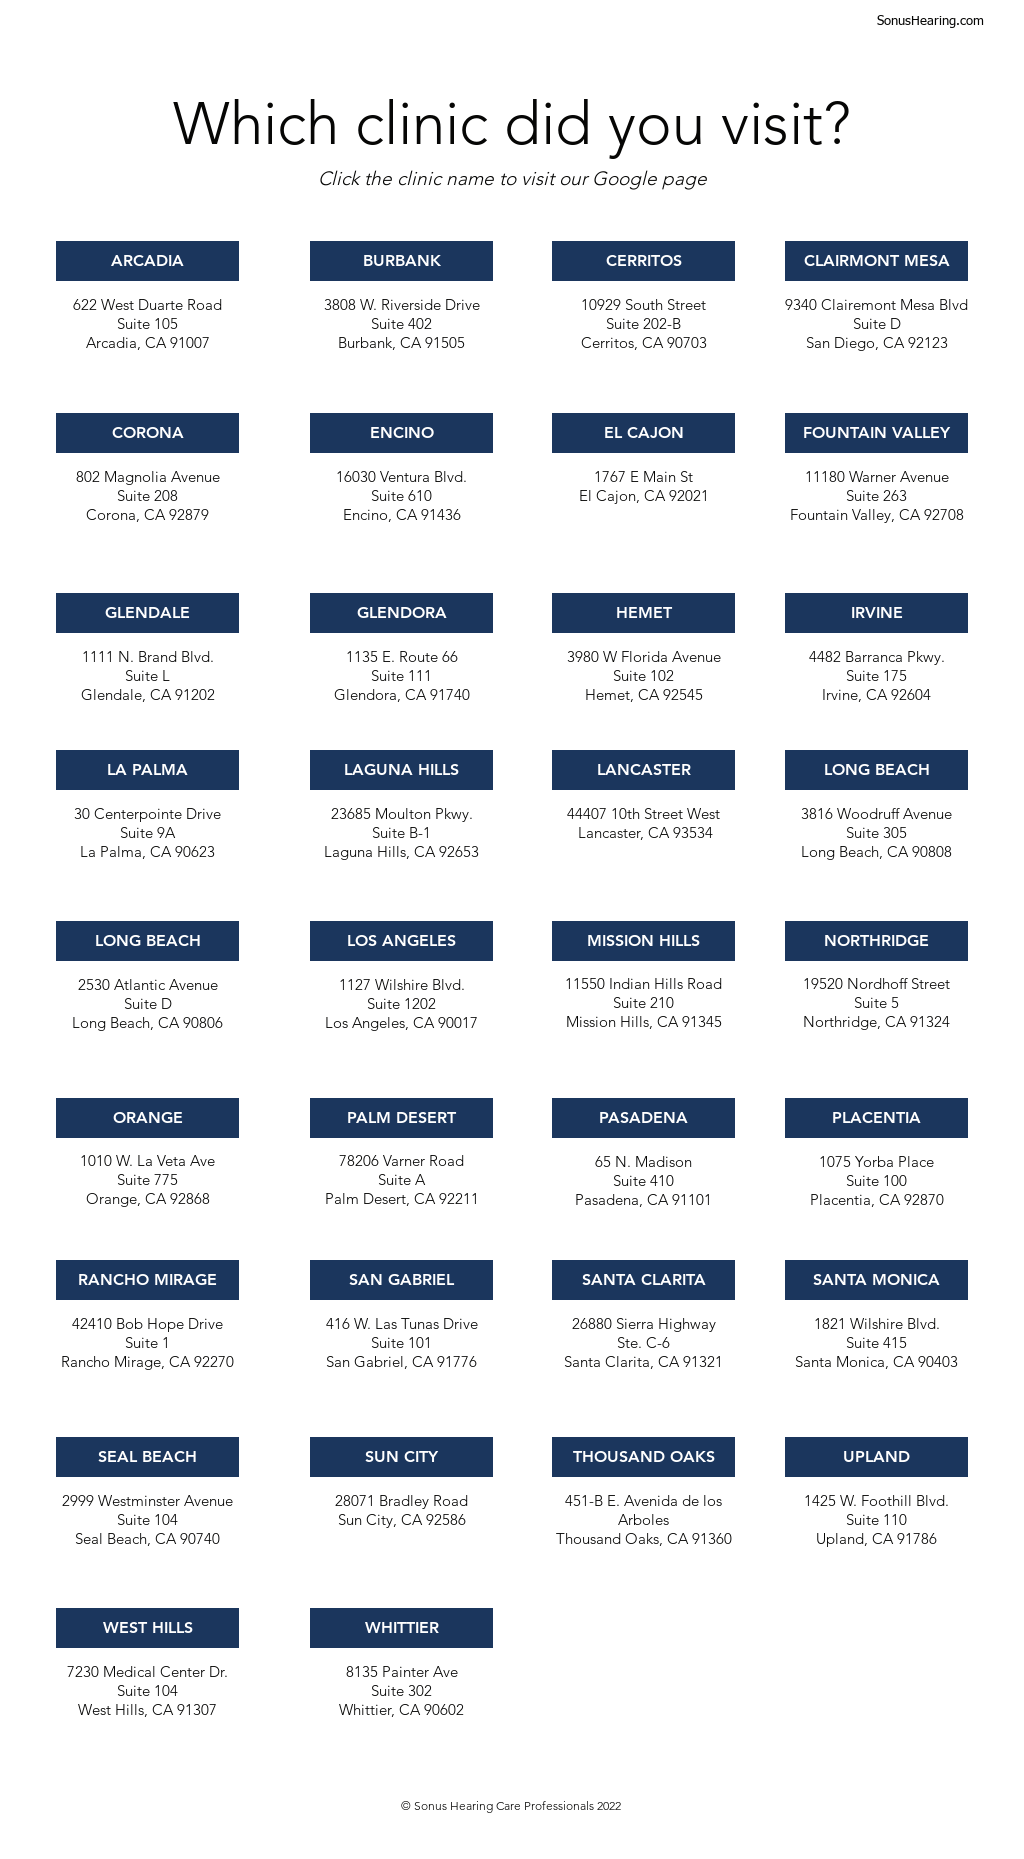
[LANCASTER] (643, 770)
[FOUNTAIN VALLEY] (876, 433)
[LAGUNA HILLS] (401, 770)
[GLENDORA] (401, 613)
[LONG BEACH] (147, 941)
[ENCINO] (401, 433)
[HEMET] (643, 613)
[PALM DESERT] (401, 1118)
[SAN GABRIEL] (401, 1280)
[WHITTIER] (401, 1628)
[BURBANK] (401, 261)
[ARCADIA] (147, 261)
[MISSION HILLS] (643, 941)
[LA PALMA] (147, 770)
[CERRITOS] (643, 261)
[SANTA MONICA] (876, 1280)
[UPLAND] (876, 1457)
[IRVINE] (876, 613)
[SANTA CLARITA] (643, 1280)
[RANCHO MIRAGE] (147, 1280)
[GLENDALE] (147, 613)
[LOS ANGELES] (401, 941)
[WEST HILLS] (147, 1628)
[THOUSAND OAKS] (643, 1457)
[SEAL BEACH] (147, 1457)
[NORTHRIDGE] (876, 941)
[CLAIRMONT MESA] (876, 261)
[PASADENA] (643, 1118)
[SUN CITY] (401, 1457)
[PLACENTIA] (876, 1118)
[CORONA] (147, 433)
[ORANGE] (147, 1118)
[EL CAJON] (643, 433)
